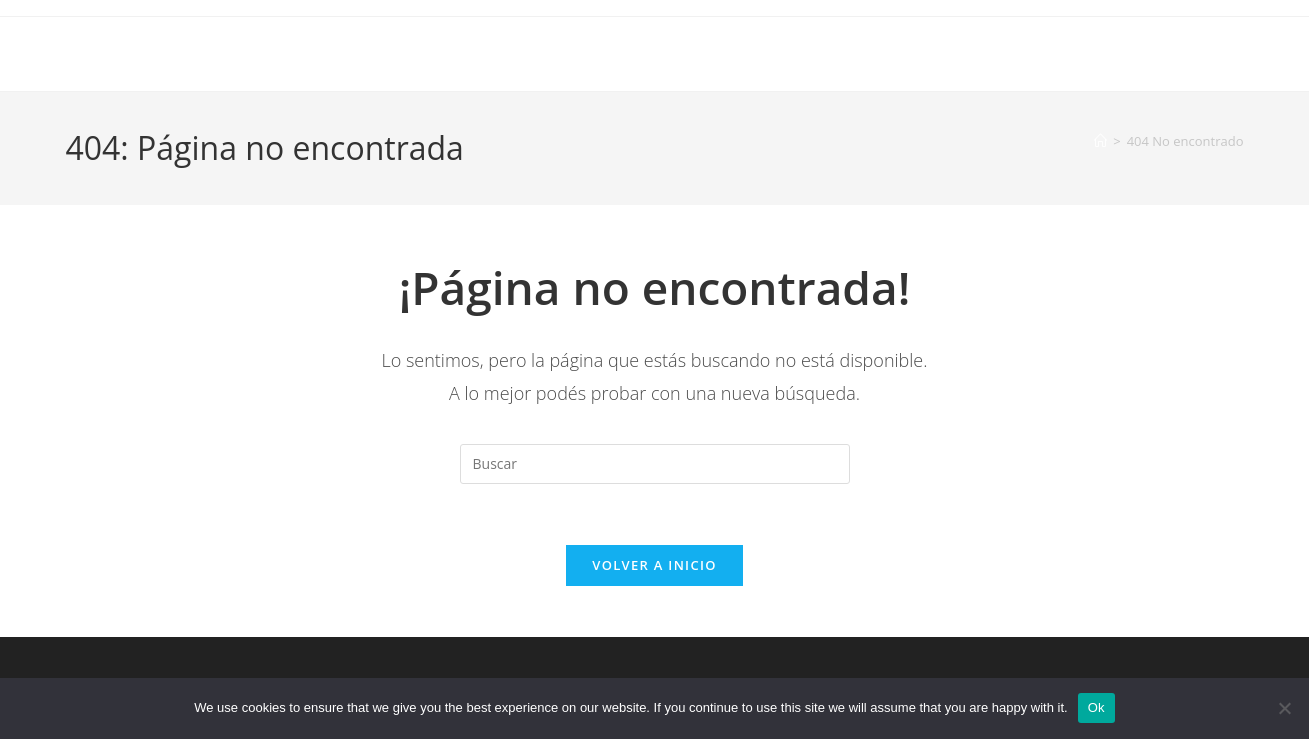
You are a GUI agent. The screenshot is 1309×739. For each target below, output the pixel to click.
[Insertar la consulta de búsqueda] (655, 464)
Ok (1096, 707)
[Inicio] (1100, 141)
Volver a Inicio (654, 565)
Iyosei (97, 53)
